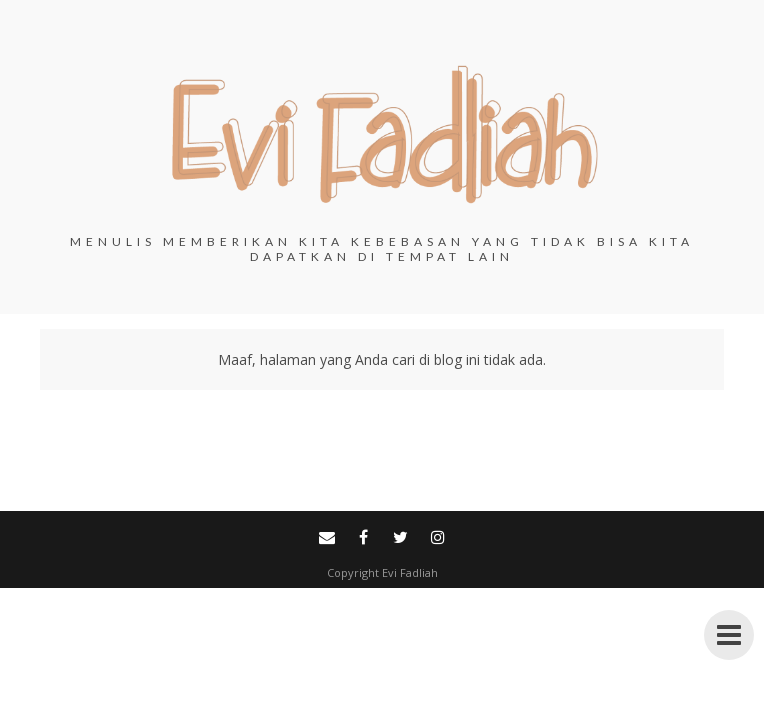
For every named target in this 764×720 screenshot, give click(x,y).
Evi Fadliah (410, 572)
